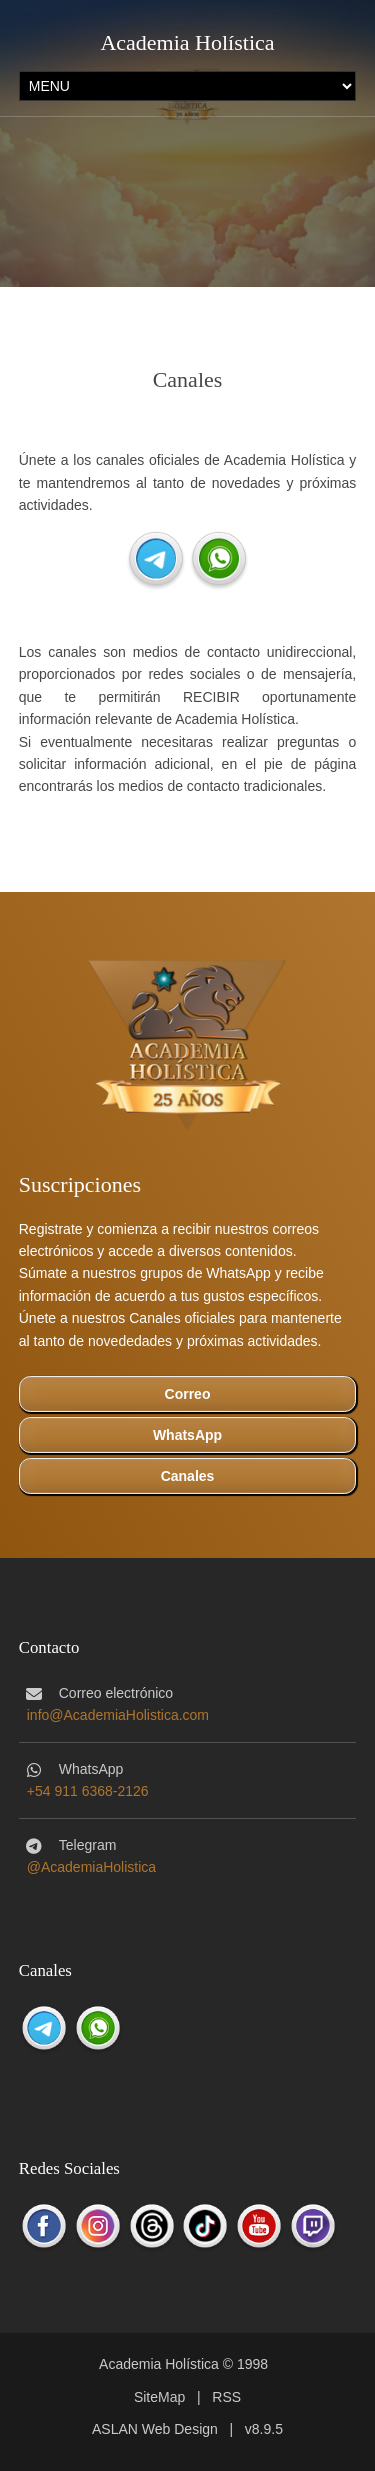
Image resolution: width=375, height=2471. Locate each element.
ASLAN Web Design (155, 2429)
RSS (226, 2397)
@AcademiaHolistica (91, 1867)
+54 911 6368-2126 (88, 1791)
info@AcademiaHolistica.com (118, 1715)
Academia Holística (187, 42)
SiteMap (159, 2397)
